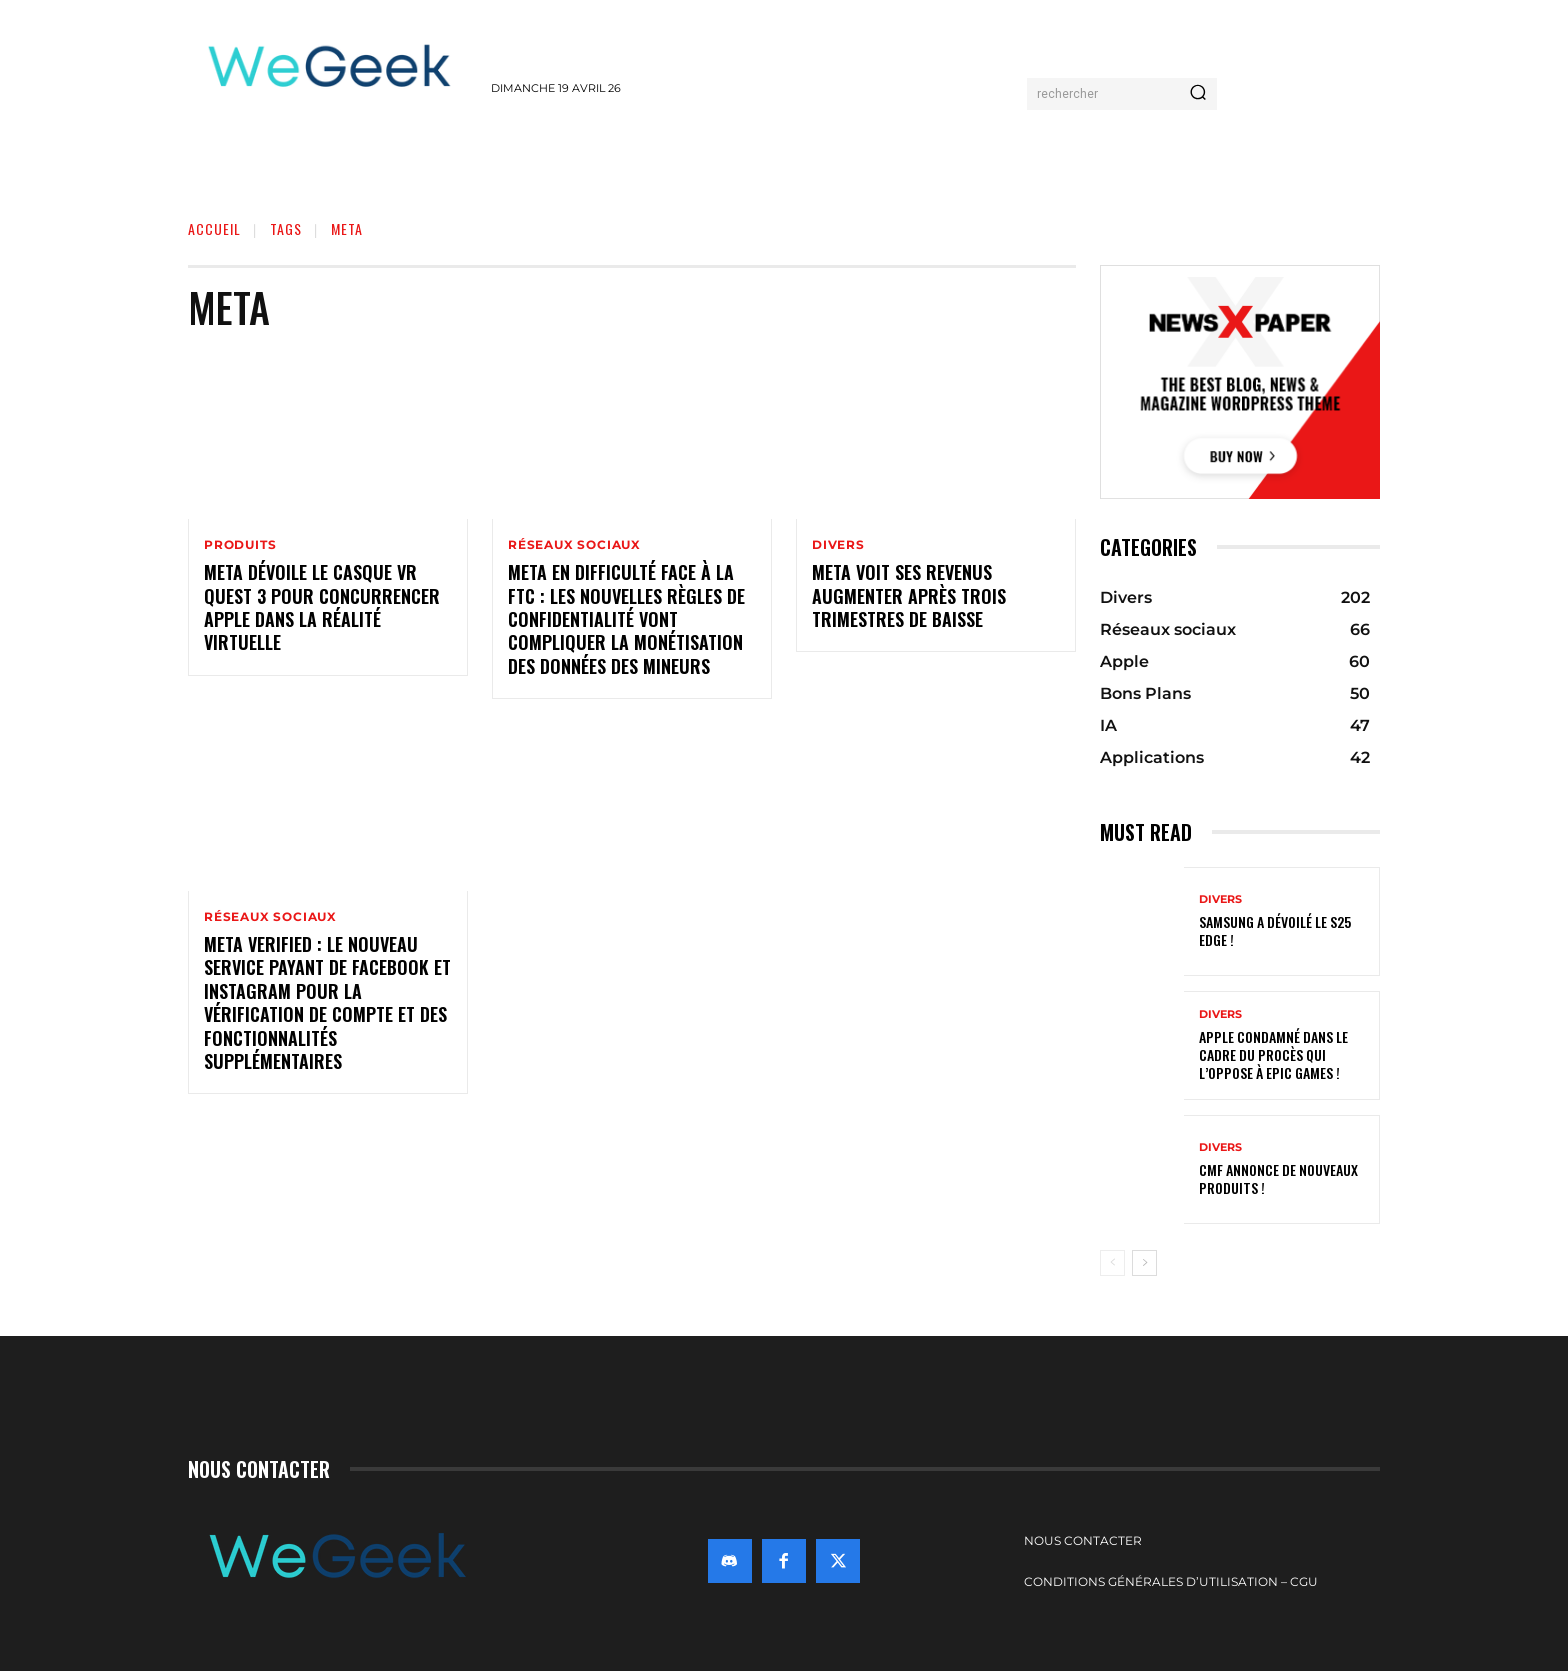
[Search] (1198, 94)
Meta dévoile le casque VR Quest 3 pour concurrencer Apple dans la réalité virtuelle (322, 607)
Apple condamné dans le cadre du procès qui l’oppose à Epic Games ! (1273, 1054)
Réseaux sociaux (574, 545)
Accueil (214, 228)
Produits (240, 545)
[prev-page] (1112, 1263)
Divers (838, 545)
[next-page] (1144, 1263)
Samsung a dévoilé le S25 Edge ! (1275, 930)
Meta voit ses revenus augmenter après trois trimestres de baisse (909, 595)
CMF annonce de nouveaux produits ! (1278, 1178)
